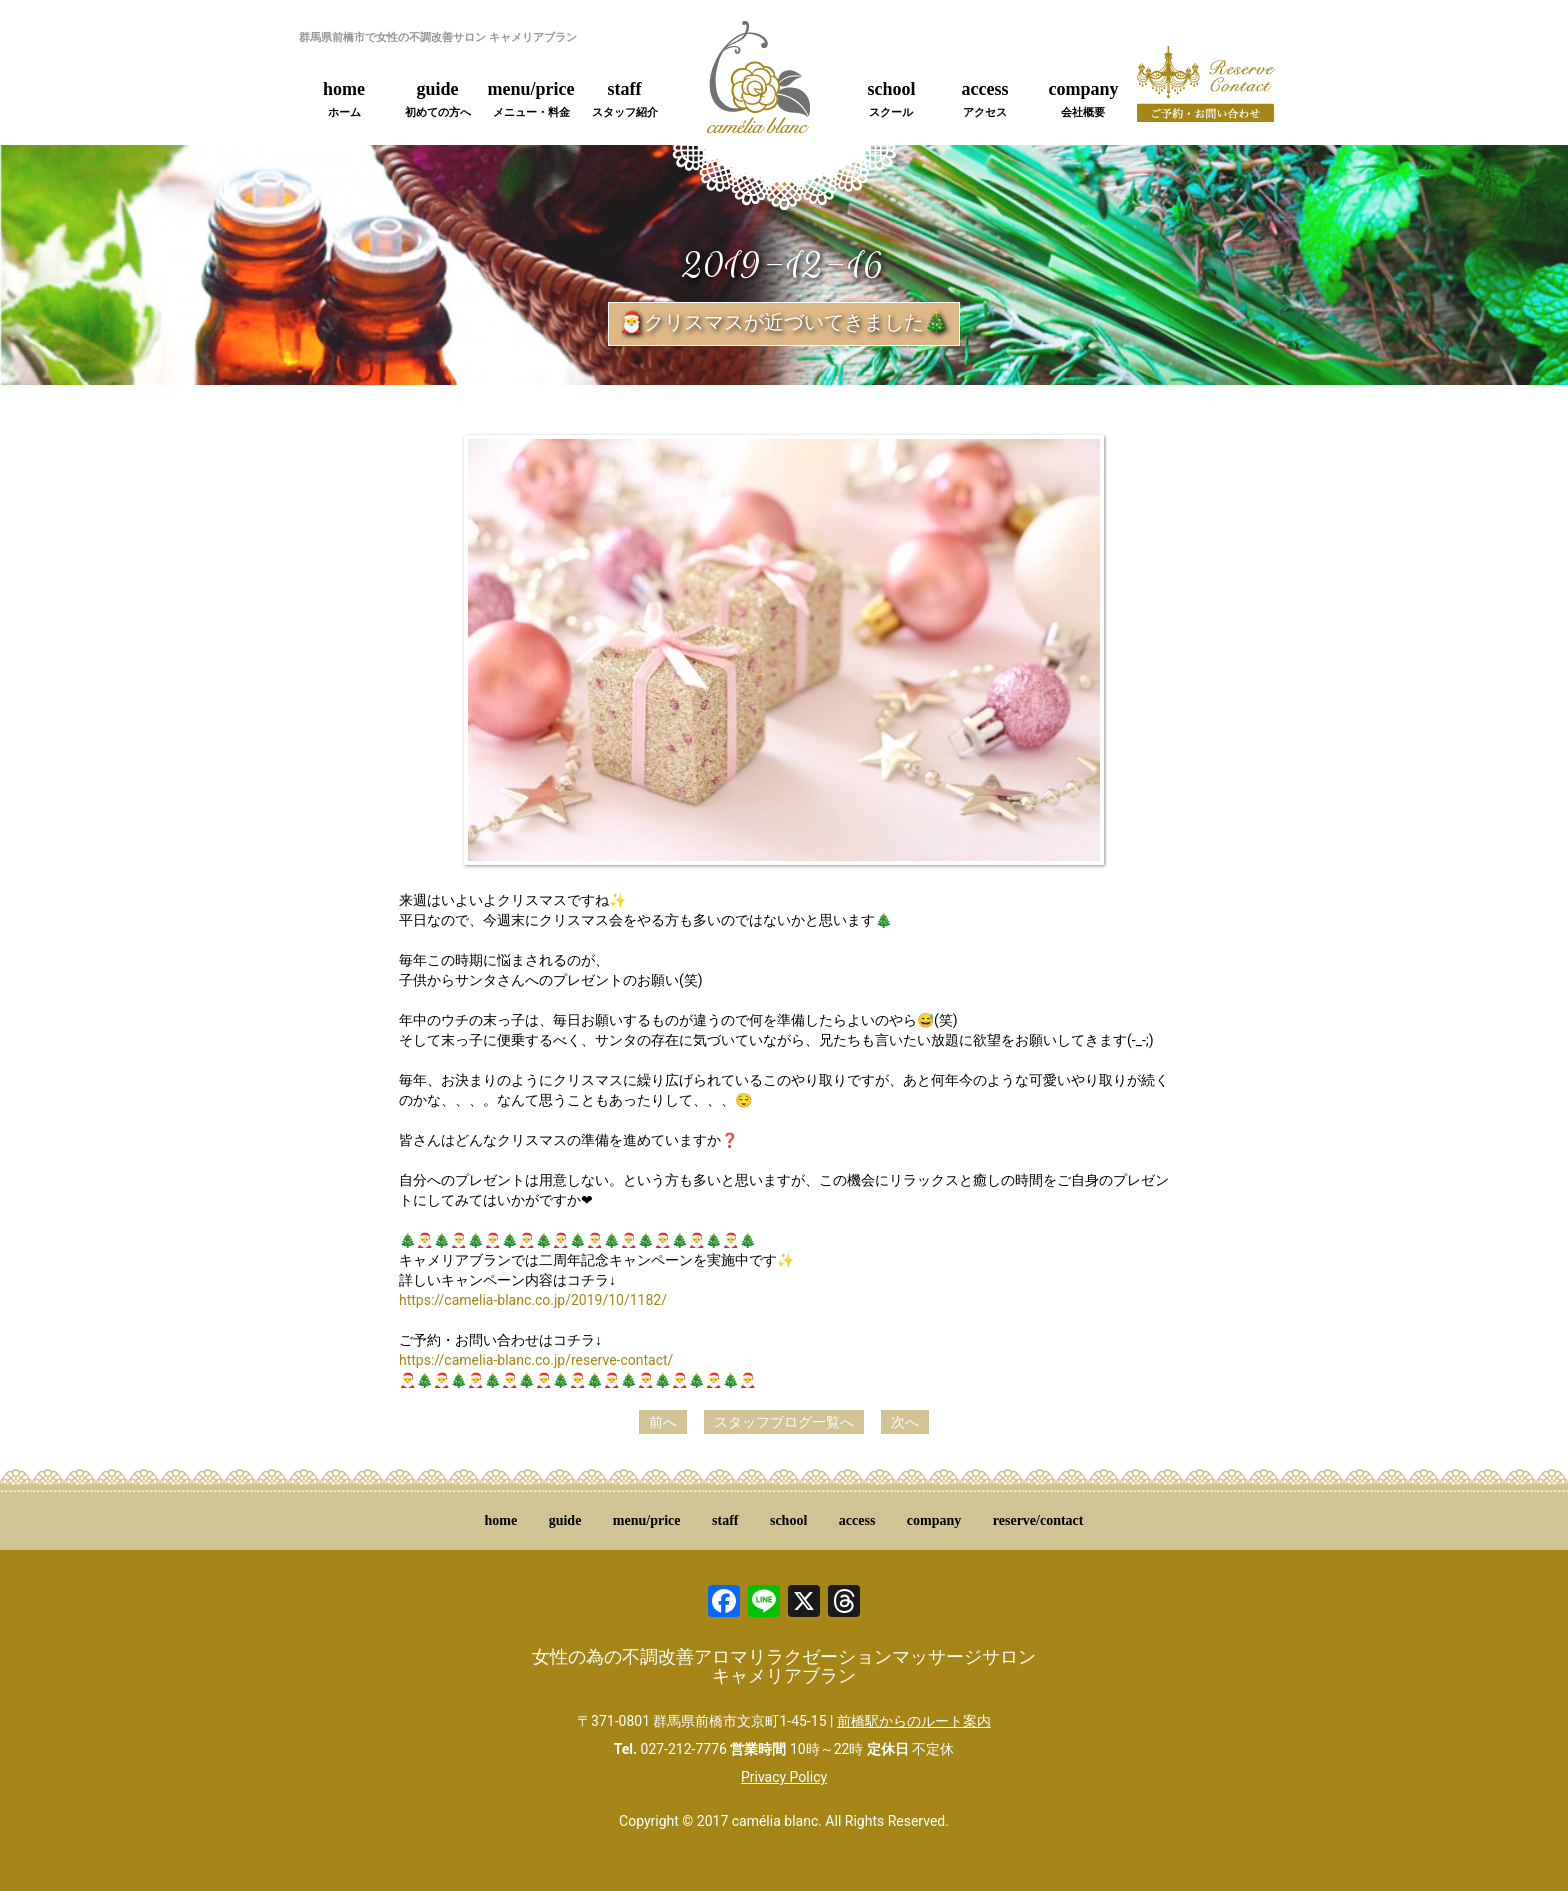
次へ (905, 1422)
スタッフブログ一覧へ (784, 1422)
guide (438, 99)
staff (625, 99)
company (1083, 99)
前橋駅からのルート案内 (914, 1721)
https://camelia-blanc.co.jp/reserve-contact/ (536, 1360)
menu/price (531, 99)
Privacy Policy (784, 1777)
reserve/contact (1038, 1520)
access (985, 99)
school (891, 99)
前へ (663, 1422)
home (344, 99)
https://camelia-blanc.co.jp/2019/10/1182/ (533, 1300)
